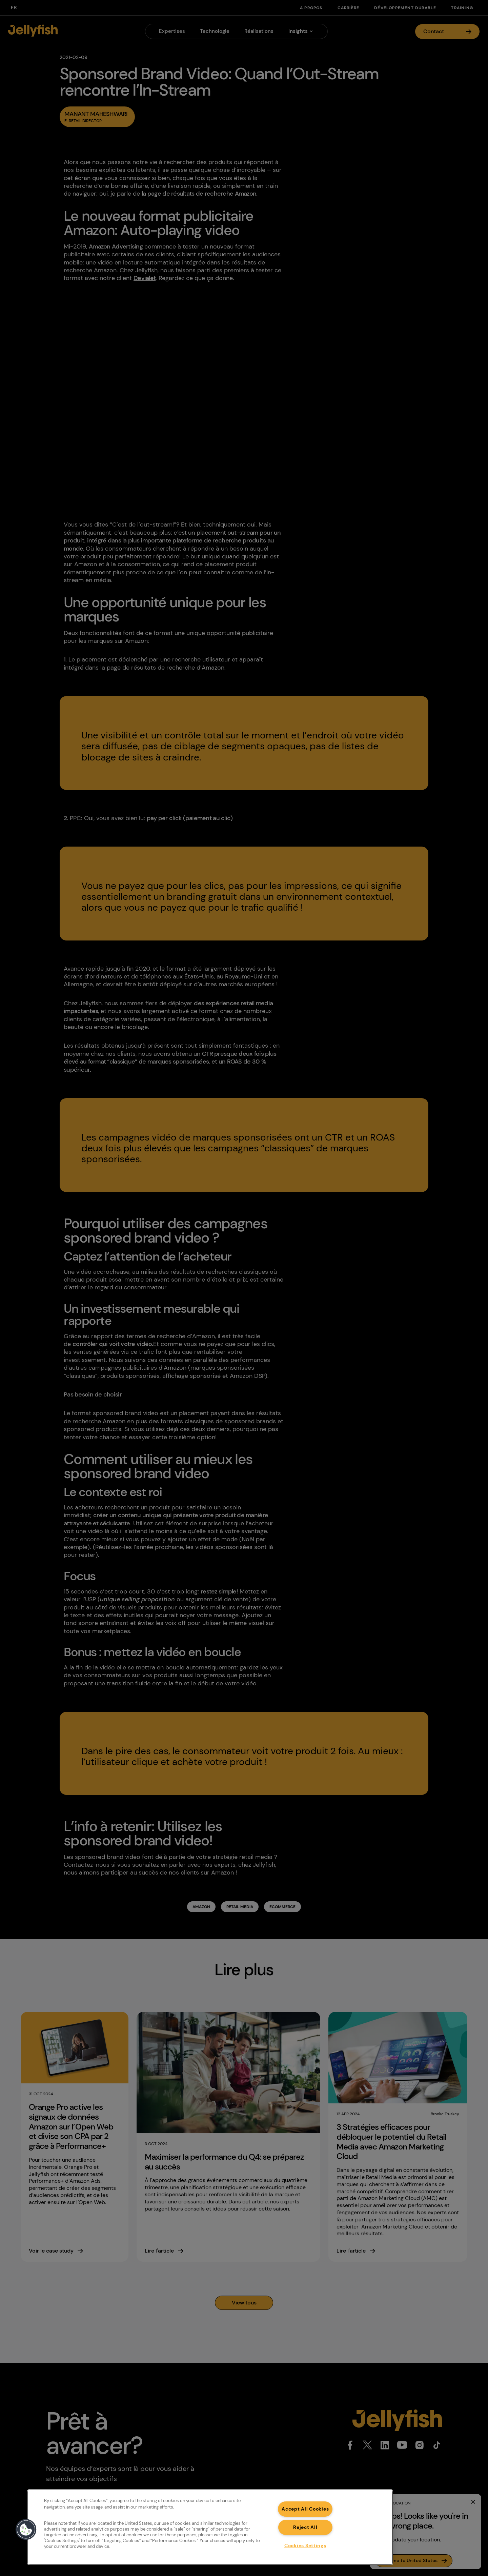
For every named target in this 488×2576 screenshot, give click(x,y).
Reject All (305, 2527)
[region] (210, 2527)
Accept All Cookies (305, 2509)
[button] (26, 2529)
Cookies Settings (305, 2545)
